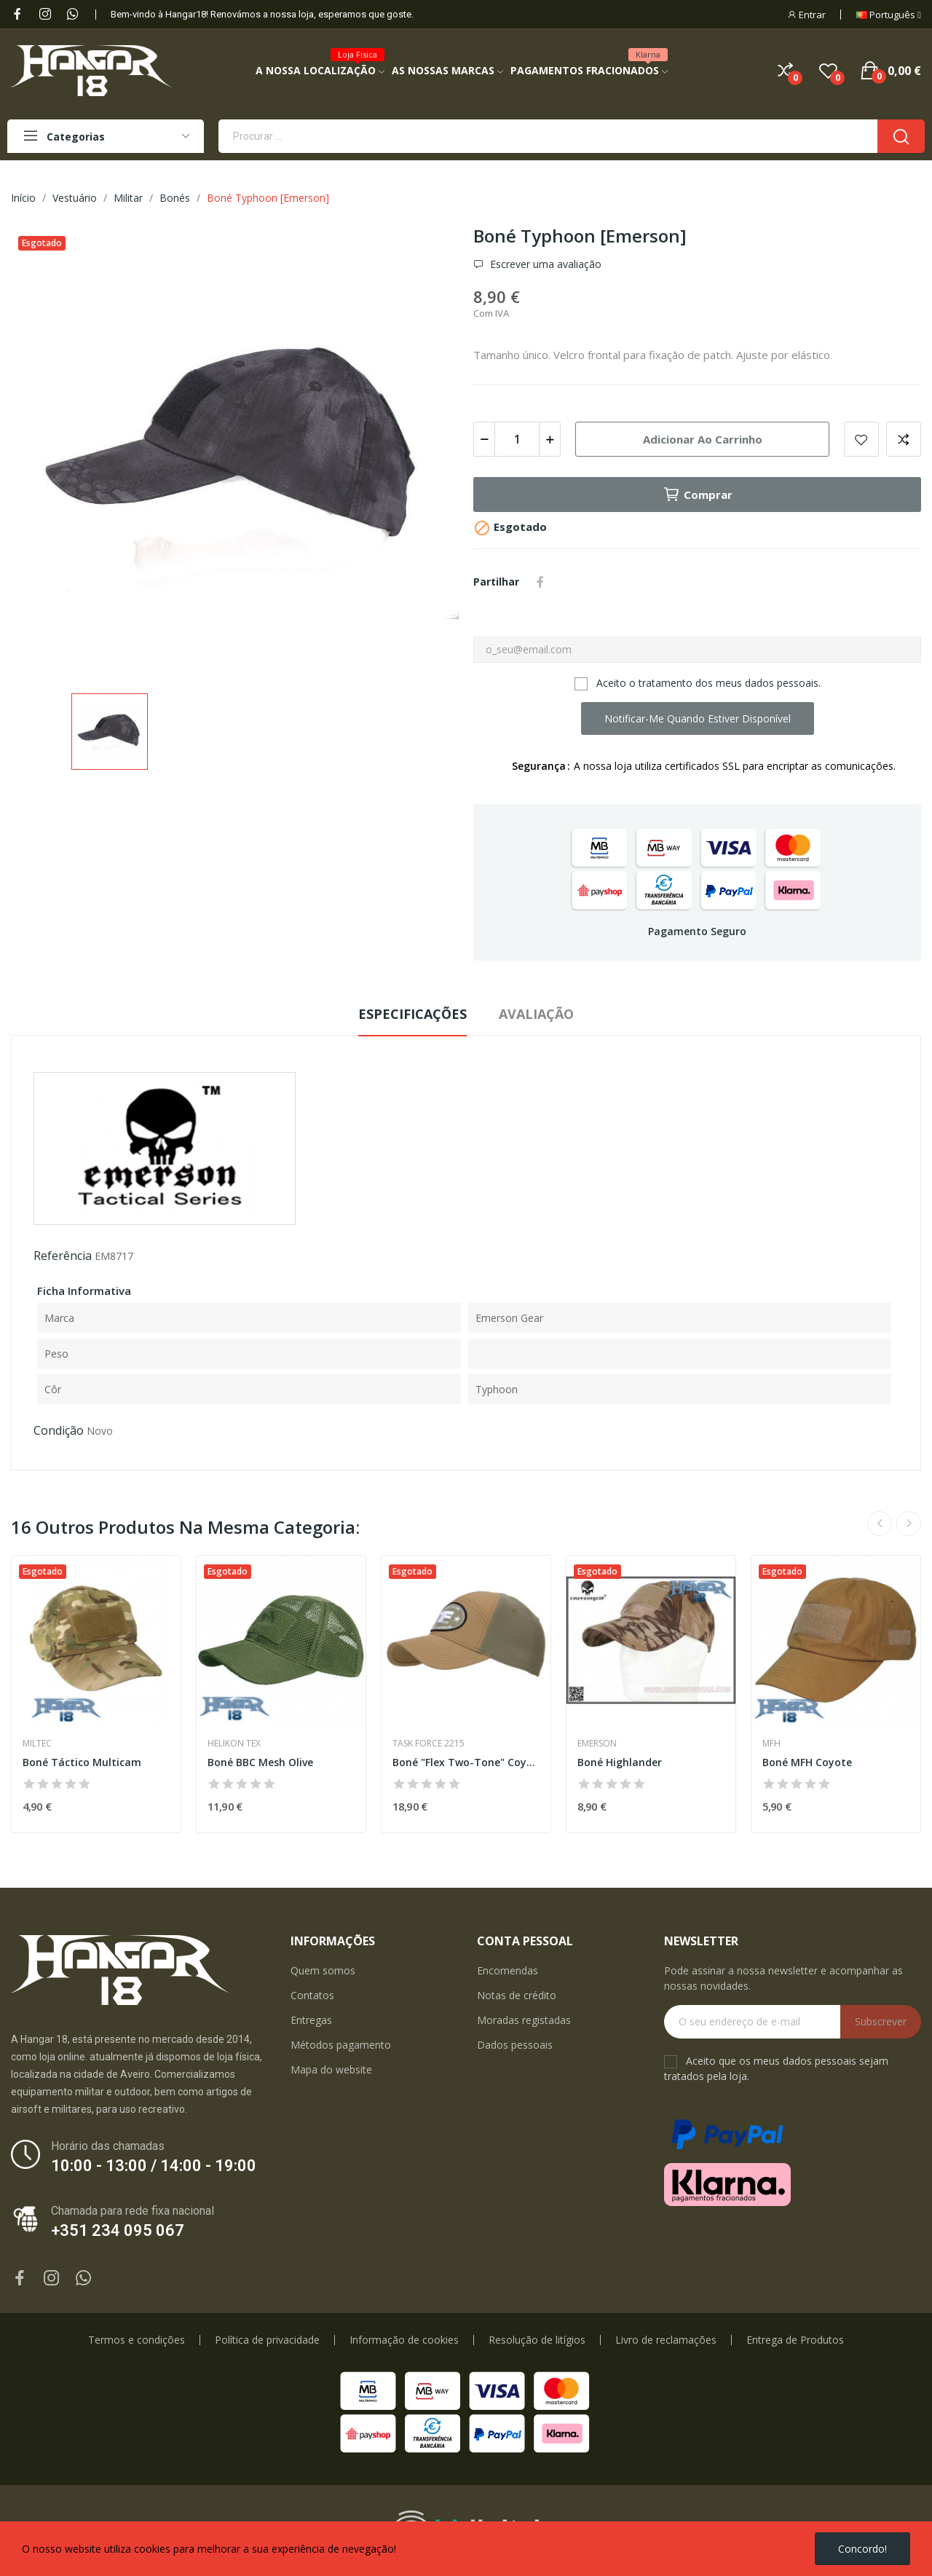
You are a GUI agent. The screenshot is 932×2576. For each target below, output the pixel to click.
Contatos (312, 1995)
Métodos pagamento (341, 2045)
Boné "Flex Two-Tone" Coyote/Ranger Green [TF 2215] (466, 1762)
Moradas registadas (524, 2020)
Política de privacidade (267, 2340)
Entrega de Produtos (795, 2340)
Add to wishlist (861, 439)
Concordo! (862, 2549)
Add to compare (903, 439)
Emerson (597, 1743)
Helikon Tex (234, 1743)
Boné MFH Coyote (807, 1762)
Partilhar (540, 582)
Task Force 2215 (428, 1743)
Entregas (311, 2020)
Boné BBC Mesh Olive (260, 1762)
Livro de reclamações (665, 2340)
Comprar (697, 494)
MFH (771, 1743)
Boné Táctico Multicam (82, 1762)
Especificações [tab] (412, 1014)
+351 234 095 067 (117, 2230)
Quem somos (323, 1970)
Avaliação (536, 1014)
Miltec (37, 1743)
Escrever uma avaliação (544, 264)
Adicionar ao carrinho (702, 439)
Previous (879, 1523)
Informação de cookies (404, 2340)
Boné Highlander (619, 1762)
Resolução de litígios (537, 2340)
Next (908, 1523)
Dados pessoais (515, 2045)
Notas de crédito (516, 1995)
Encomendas (507, 1970)
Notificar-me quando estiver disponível (697, 718)
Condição (58, 1430)
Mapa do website (331, 2069)
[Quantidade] (517, 439)
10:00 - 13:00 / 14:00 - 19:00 (153, 2165)
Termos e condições (136, 2340)
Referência (62, 1256)
